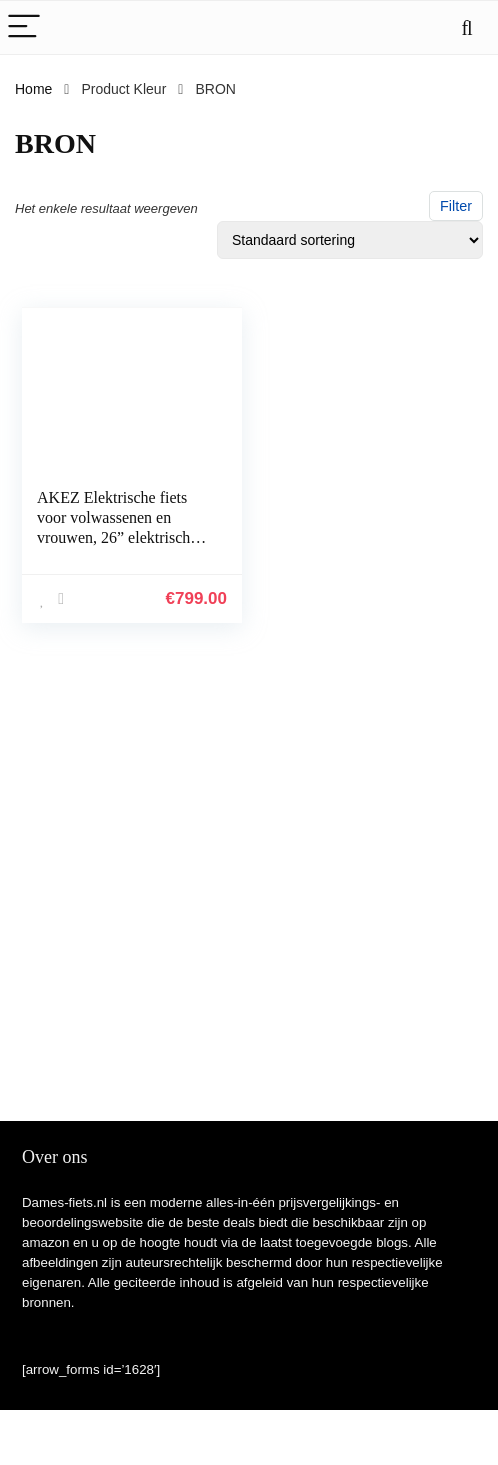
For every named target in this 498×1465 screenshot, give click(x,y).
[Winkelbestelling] (350, 240)
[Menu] (24, 27)
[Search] (467, 27)
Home (33, 89)
